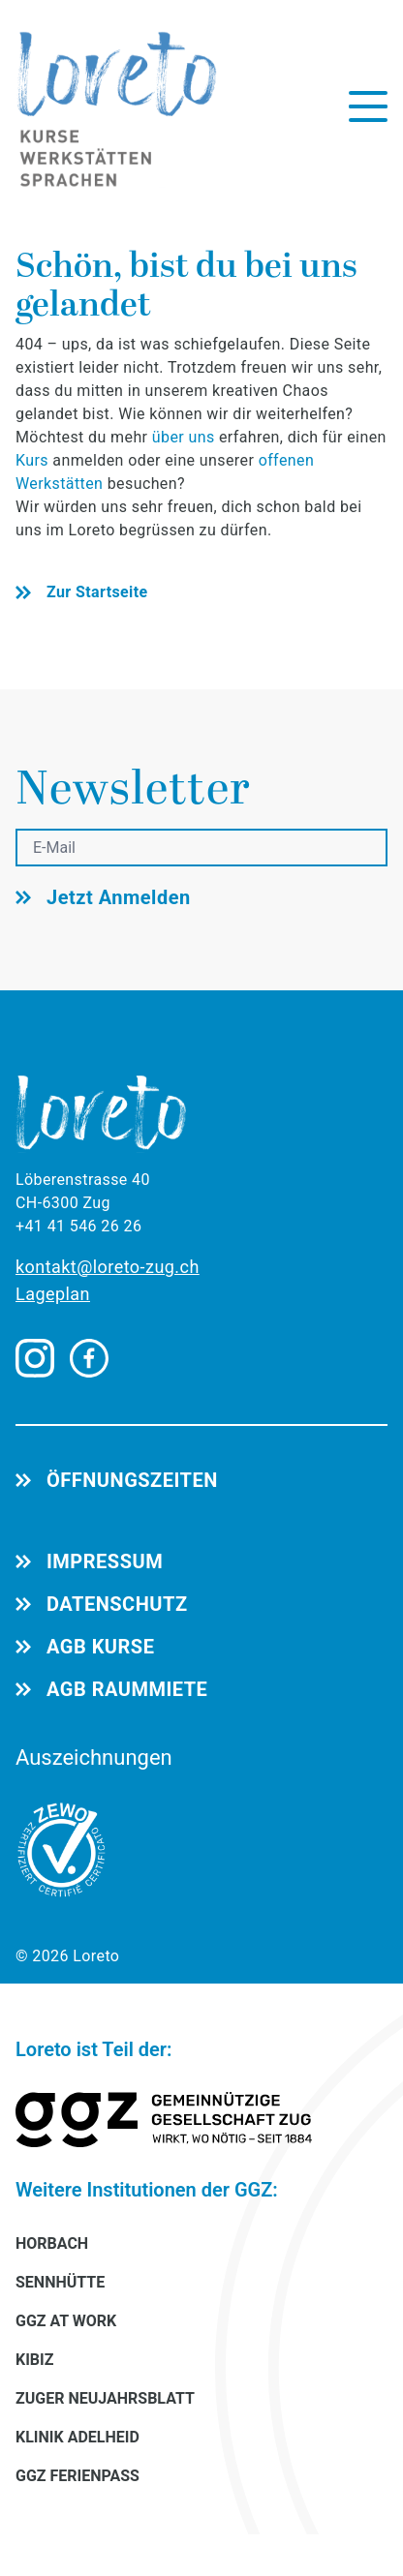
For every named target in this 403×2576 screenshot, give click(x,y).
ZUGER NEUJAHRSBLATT (105, 2398)
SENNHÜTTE (60, 2282)
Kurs (34, 460)
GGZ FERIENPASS (78, 2476)
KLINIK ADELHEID (78, 2437)
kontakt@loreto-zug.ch (108, 1267)
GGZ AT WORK (66, 2321)
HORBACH (52, 2243)
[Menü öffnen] (368, 106)
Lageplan (53, 1294)
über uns (183, 437)
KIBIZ (34, 2359)
